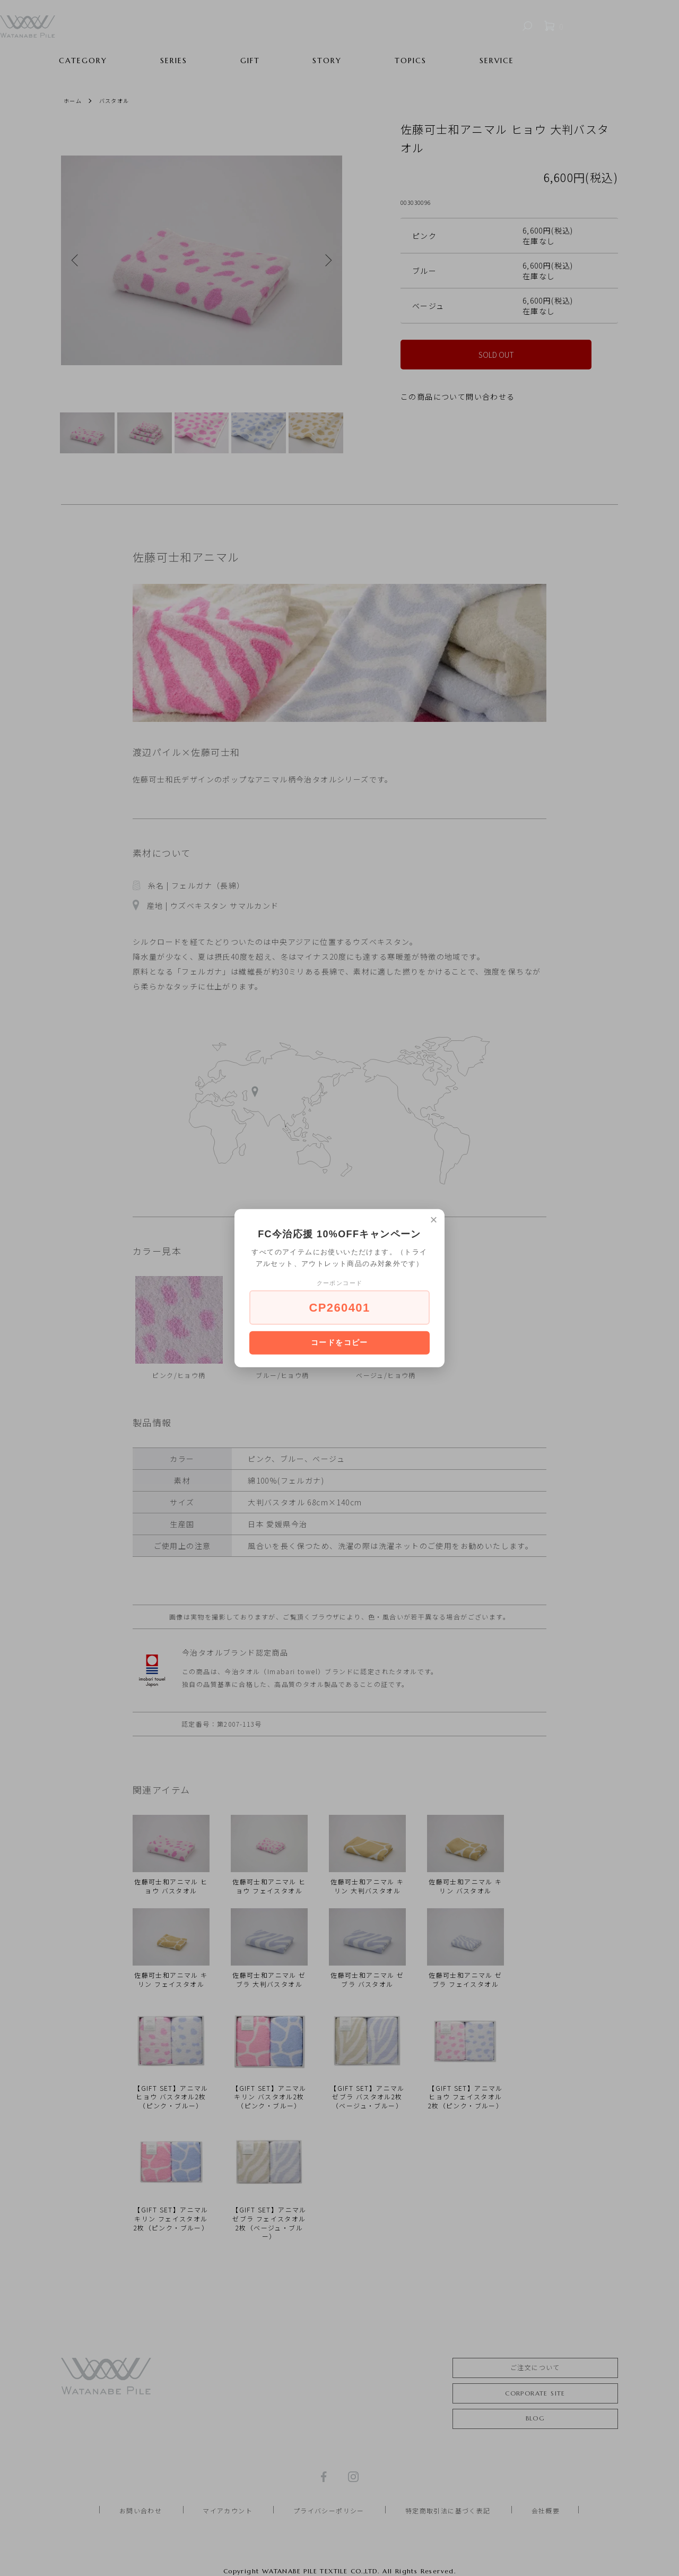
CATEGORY (136, 60)
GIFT (303, 60)
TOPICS (464, 60)
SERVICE (550, 60)
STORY (380, 60)
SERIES (226, 60)
